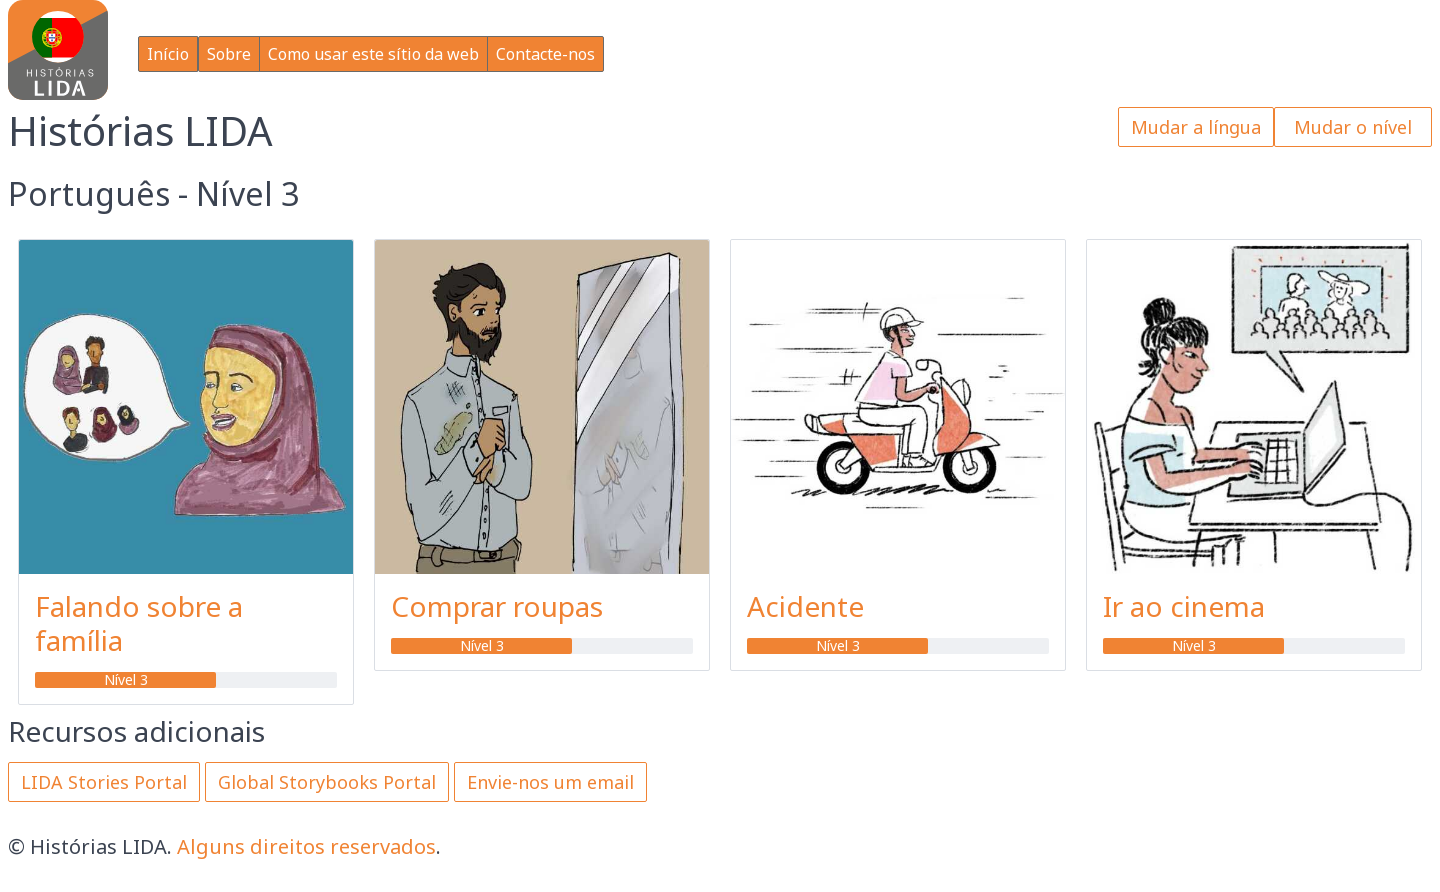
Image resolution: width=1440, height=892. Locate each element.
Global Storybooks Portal (327, 782)
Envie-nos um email (550, 782)
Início (168, 54)
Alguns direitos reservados (306, 846)
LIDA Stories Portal (104, 782)
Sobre (229, 54)
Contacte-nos (545, 54)
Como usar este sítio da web (373, 54)
